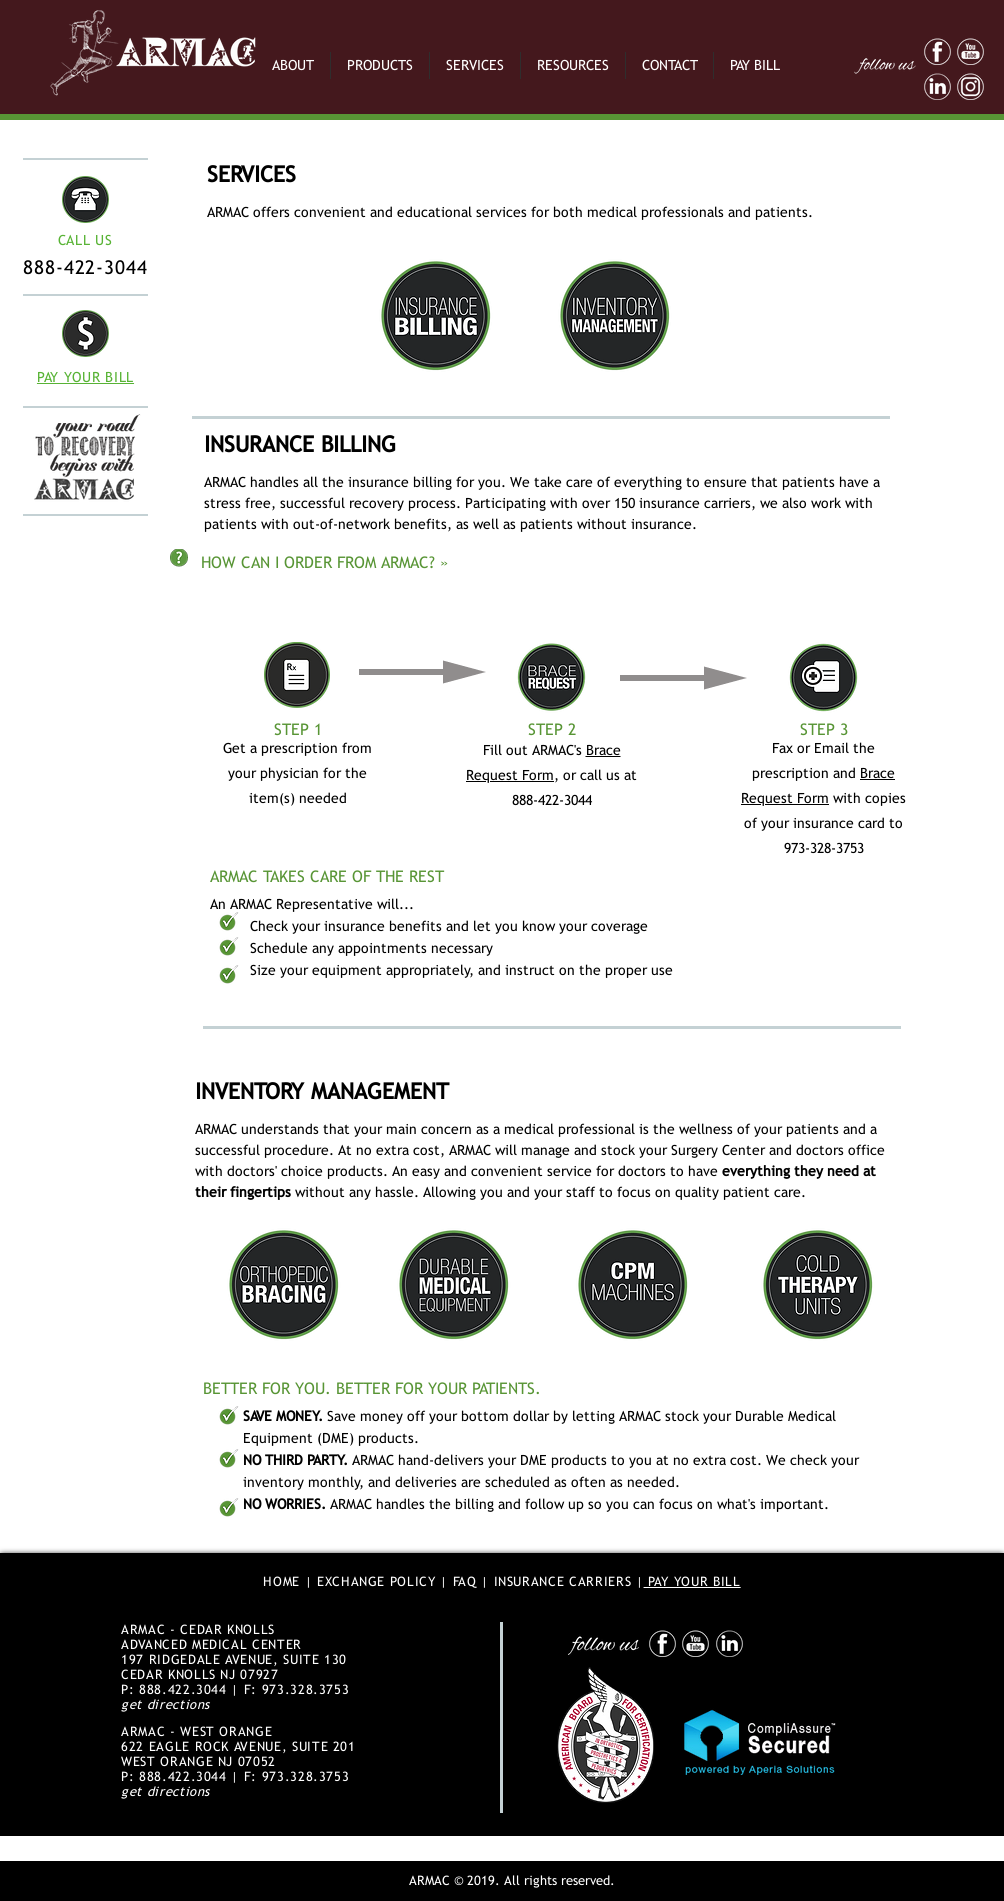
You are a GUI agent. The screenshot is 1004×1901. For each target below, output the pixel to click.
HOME (281, 1581)
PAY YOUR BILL (692, 1581)
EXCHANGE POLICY (376, 1581)
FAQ (465, 1581)
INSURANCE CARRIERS (563, 1581)
